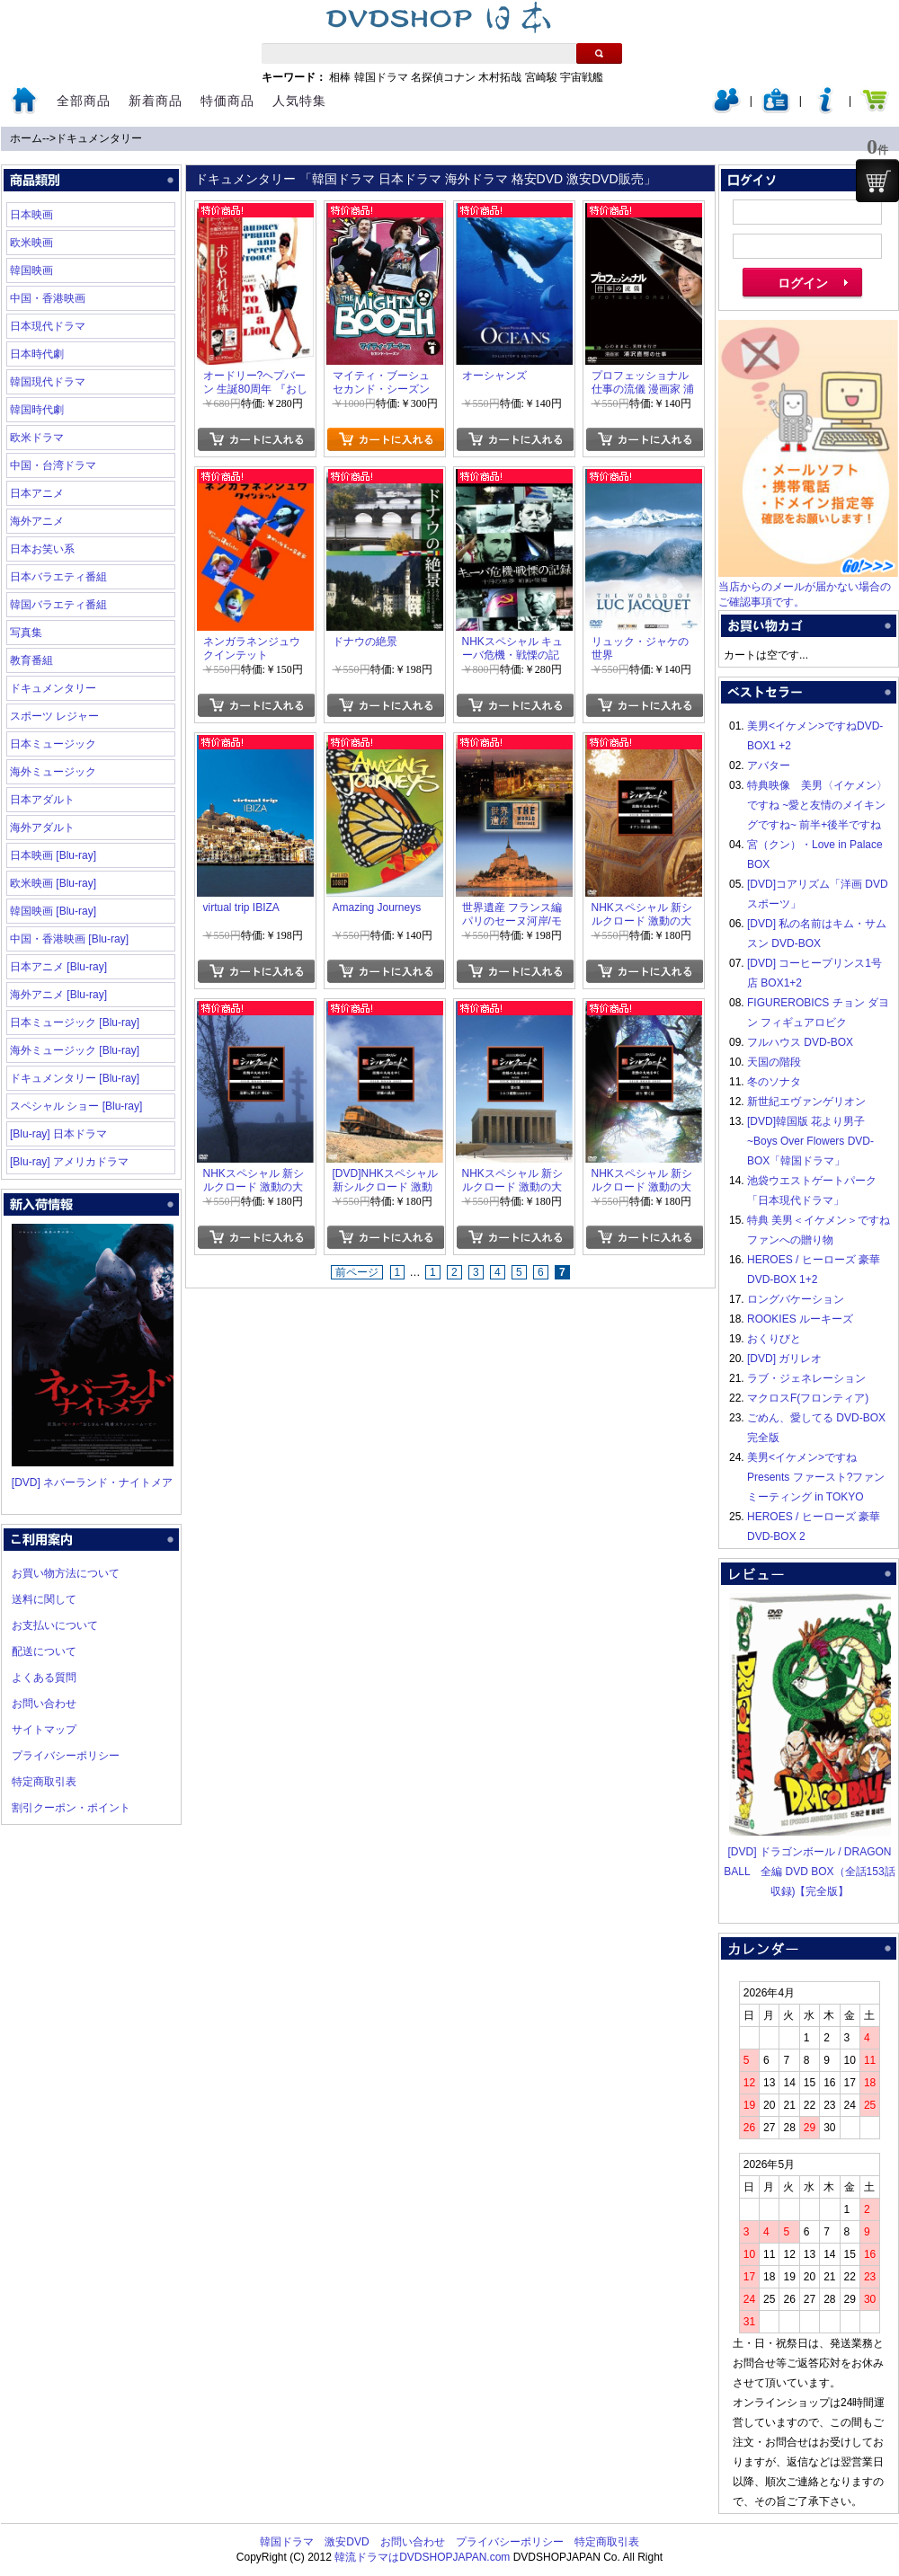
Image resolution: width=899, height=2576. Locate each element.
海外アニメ (37, 521)
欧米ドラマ (37, 437)
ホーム (26, 138)
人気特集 (299, 100)
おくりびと (774, 1338)
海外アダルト (42, 827)
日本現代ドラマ (47, 326)
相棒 (340, 77)
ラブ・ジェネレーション (806, 1378)
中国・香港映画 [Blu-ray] (69, 939)
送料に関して (44, 1599)
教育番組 (31, 660)
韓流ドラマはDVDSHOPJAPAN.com (422, 2557)
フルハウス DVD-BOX (800, 1042)
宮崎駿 (541, 77)
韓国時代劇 (37, 409)
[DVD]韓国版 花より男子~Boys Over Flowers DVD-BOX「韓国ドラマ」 (810, 1141)
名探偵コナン (443, 77)
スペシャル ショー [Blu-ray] (76, 1106)
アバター (768, 765)
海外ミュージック (53, 772)
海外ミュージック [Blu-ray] (74, 1050)
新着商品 (155, 100)
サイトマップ (44, 1729)
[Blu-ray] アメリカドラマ (69, 1161)
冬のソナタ (774, 1082)
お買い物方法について (66, 1573)
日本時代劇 (37, 354)
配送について (44, 1651)
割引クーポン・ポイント (71, 1807)
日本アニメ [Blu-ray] (58, 966)
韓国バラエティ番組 (58, 604)
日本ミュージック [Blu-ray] (74, 1022)
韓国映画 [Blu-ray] (53, 911)
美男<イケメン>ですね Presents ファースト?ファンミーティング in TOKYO (816, 1477)
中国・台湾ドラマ (53, 465)
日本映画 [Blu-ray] (53, 855)
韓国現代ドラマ (47, 382)
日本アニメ (37, 493)
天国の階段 (774, 1062)
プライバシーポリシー (66, 1755)
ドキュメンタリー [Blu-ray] (74, 1078)
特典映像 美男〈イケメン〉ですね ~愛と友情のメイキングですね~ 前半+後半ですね (817, 805)
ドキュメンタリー (99, 138)
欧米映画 (31, 242)
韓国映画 (31, 270)
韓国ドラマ (381, 77)
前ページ (356, 1272)
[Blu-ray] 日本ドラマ (58, 1134)
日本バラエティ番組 (58, 577)
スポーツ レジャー (54, 716)
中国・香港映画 (47, 298)
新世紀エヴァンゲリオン (806, 1101)
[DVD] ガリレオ (784, 1358)
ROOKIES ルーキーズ (800, 1319)
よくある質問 (44, 1677)
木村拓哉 (499, 77)
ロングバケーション (795, 1299)
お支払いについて (55, 1625)
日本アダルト (42, 799)
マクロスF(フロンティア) (807, 1398)
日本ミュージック (53, 744)
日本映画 (31, 214)
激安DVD (347, 2542)
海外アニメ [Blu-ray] (58, 994)
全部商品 (84, 100)
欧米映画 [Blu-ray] (53, 883)
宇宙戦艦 (581, 77)
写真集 (26, 632)
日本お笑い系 (42, 549)
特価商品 (227, 100)
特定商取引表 (44, 1781)
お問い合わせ (44, 1703)
